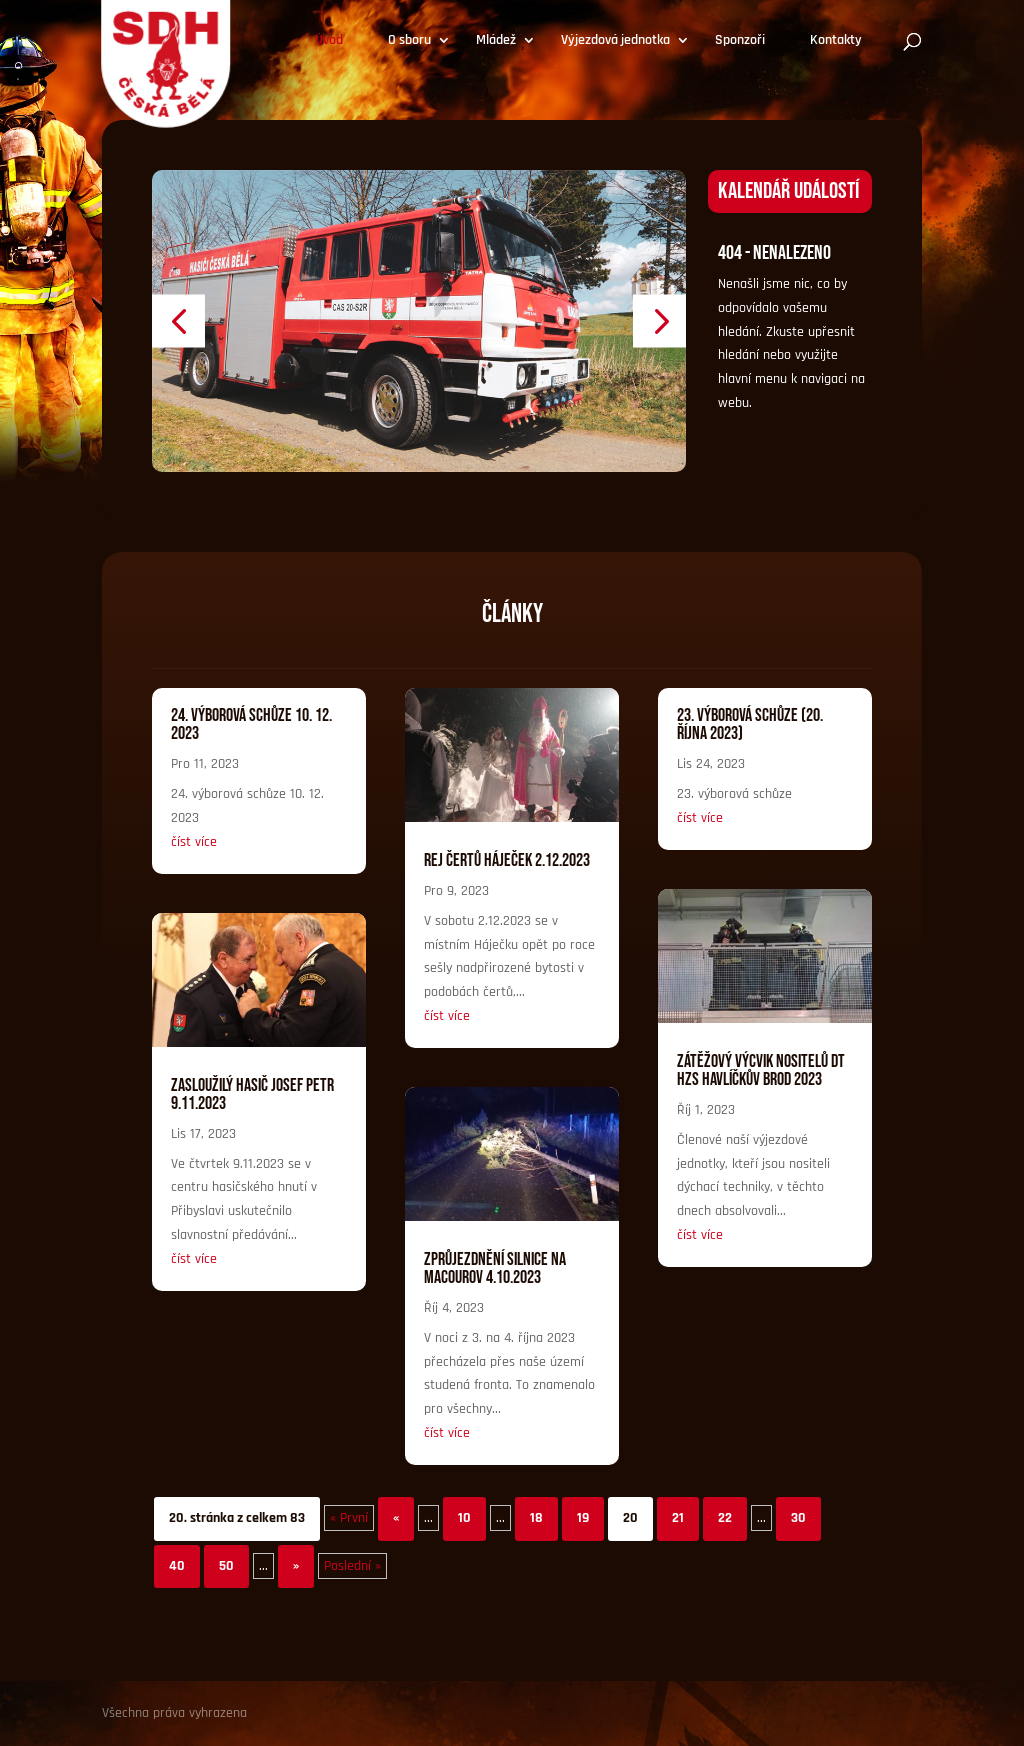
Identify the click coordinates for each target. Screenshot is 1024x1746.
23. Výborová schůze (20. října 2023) (750, 724)
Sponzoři (740, 41)
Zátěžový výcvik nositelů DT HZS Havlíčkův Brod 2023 (761, 1070)
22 (725, 1518)
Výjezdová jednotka (615, 41)
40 (177, 1566)
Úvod (329, 41)
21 (678, 1518)
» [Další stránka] (296, 1566)
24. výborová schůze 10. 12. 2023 (251, 724)
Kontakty (836, 41)
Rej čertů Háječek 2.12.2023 (507, 860)
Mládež (496, 41)
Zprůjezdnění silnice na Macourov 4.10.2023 (495, 1268)
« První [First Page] (349, 1518)
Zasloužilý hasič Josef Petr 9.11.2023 (252, 1094)
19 (583, 1518)
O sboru (409, 41)
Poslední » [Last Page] (352, 1566)
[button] (178, 320)
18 (536, 1518)
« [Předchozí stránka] (396, 1518)
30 (798, 1518)
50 (226, 1566)
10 (464, 1518)
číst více (194, 842)
